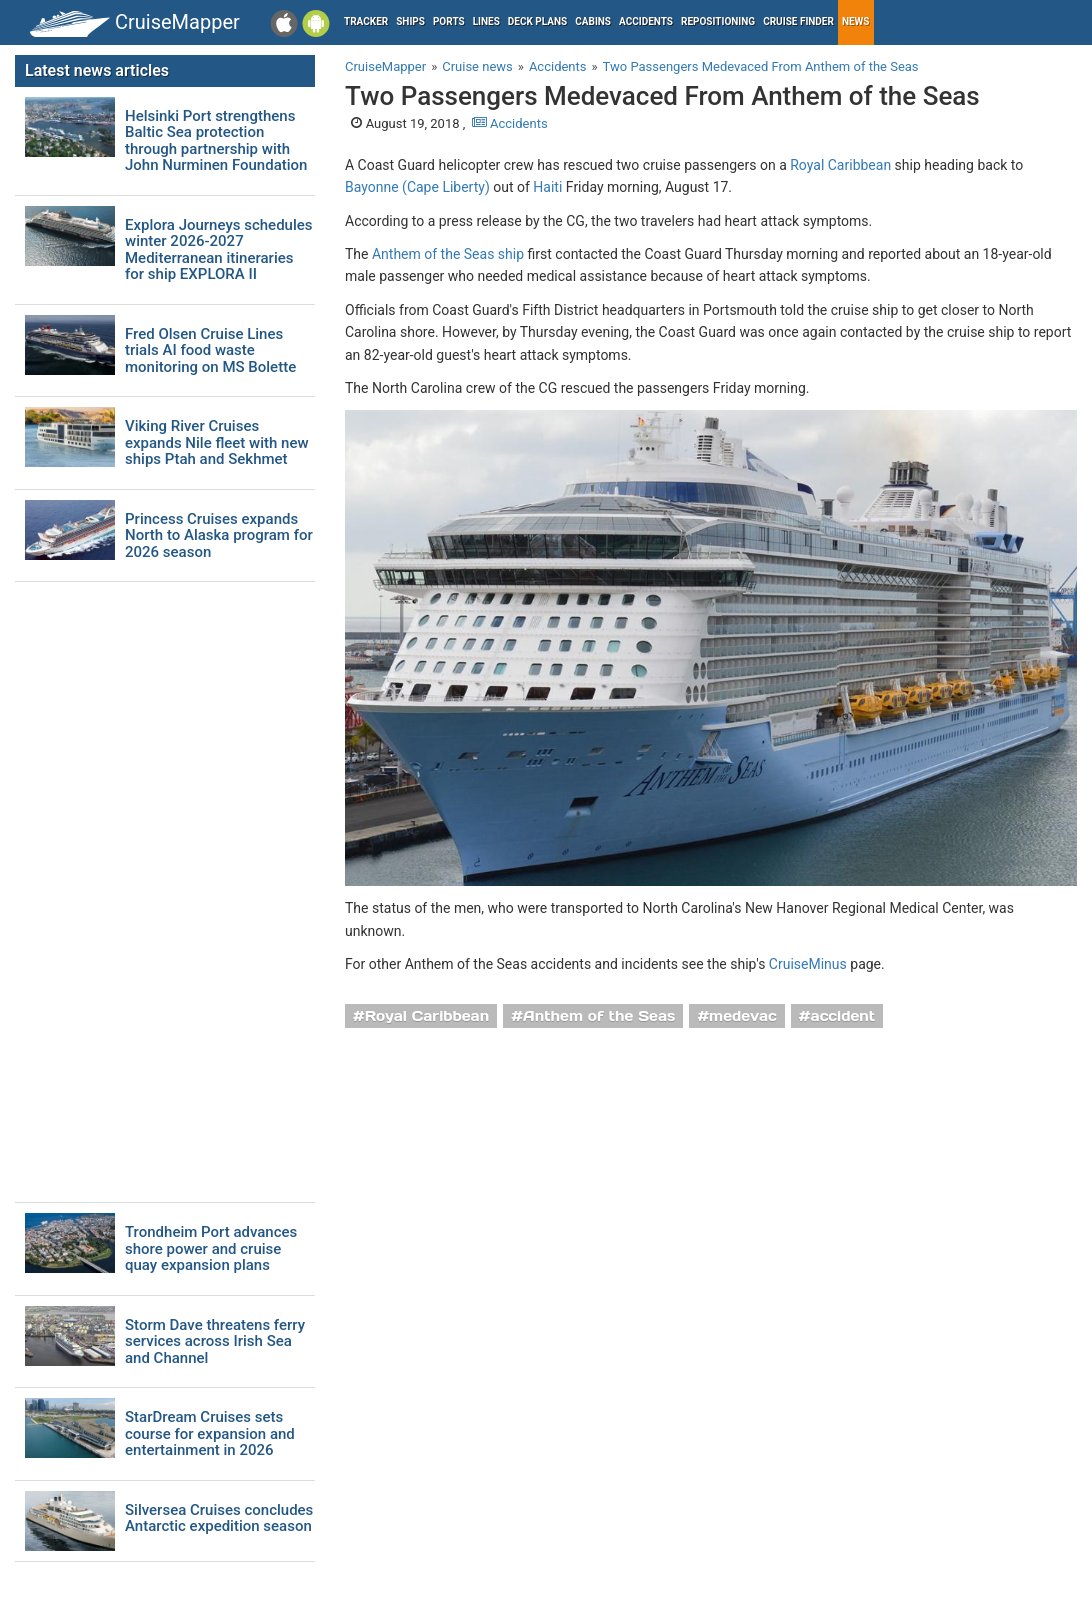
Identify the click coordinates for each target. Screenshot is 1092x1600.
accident (843, 1016)
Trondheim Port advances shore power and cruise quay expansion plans (211, 1249)
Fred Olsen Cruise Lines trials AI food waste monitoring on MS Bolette (210, 351)
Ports (449, 21)
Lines (486, 21)
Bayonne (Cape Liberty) (417, 187)
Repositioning (718, 21)
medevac (743, 1016)
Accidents (646, 21)
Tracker (366, 21)
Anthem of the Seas (599, 1016)
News (856, 21)
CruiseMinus (808, 964)
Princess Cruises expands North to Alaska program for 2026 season (219, 536)
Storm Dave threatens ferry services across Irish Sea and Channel (215, 1342)
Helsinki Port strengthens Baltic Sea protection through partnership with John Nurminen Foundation (216, 141)
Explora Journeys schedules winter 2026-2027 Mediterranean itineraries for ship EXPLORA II (219, 250)
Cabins (593, 21)
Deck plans (537, 21)
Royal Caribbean (840, 165)
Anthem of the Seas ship (448, 254)
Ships (410, 21)
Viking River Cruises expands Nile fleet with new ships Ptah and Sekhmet (217, 443)
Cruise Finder (798, 21)
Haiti (547, 187)
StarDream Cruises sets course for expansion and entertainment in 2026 (210, 1434)
